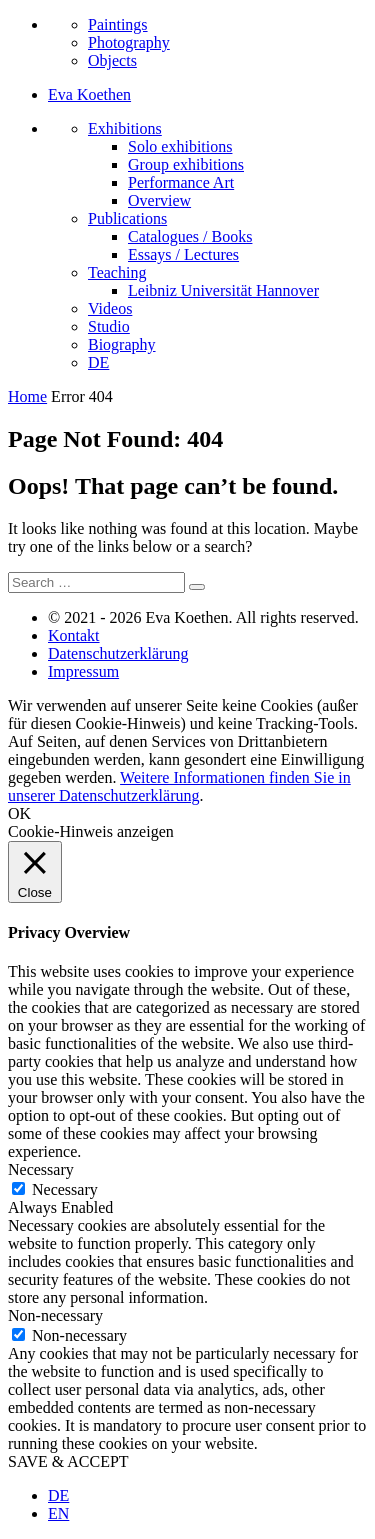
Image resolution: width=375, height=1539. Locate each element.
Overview (159, 200)
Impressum (83, 671)
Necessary (65, 1189)
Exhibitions (125, 128)
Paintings (118, 24)
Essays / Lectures (183, 254)
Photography (129, 42)
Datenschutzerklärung (118, 653)
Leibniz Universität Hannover (223, 290)
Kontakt (74, 635)
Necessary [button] (41, 1169)
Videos (110, 308)
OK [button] (19, 813)
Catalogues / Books (190, 236)
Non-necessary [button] (55, 1315)
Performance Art (181, 182)
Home (27, 396)
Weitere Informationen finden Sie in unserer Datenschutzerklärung (179, 786)
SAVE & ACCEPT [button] (68, 1461)
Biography (122, 344)
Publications (127, 218)
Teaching (117, 272)
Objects (112, 60)
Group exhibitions (186, 164)
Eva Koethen (89, 94)
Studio (109, 326)
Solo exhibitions (180, 146)
